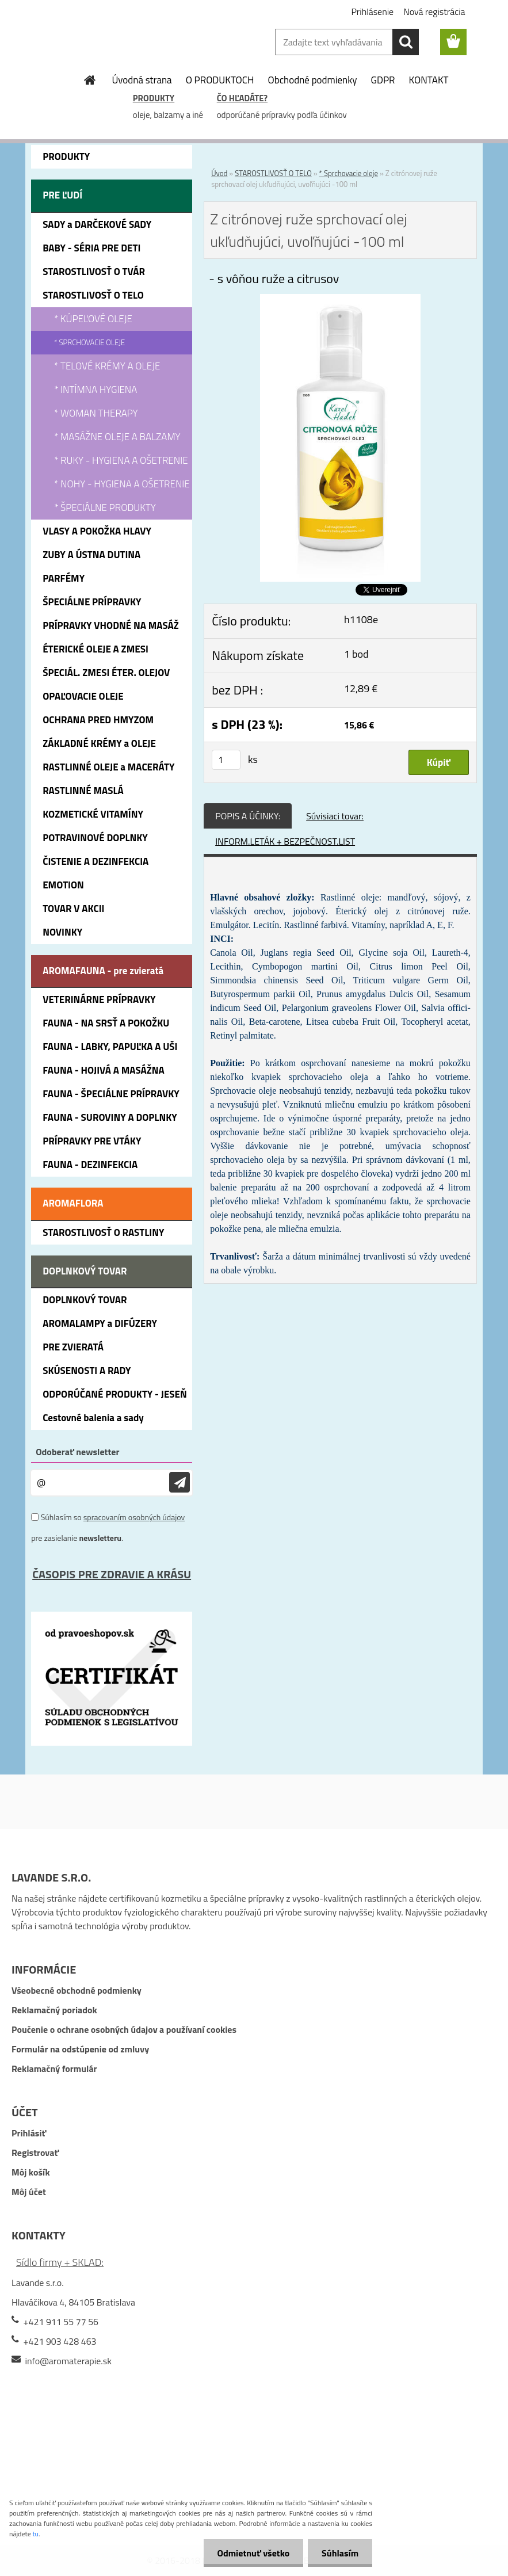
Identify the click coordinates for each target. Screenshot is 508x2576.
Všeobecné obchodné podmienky (77, 1990)
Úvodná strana (141, 79)
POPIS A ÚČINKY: (247, 816)
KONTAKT (429, 79)
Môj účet (29, 2192)
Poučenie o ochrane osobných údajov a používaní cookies (124, 2029)
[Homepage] (90, 80)
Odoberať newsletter (77, 1452)
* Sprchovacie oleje (348, 173)
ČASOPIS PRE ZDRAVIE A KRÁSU (111, 1574)
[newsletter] (179, 1482)
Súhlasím (339, 2553)
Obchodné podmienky (312, 79)
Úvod (219, 173)
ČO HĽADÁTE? (242, 98)
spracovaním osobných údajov (134, 1517)
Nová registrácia (434, 11)
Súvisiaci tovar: (335, 816)
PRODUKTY (153, 98)
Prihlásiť (29, 2133)
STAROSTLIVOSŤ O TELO (273, 173)
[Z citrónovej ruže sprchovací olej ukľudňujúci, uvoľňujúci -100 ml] (340, 301)
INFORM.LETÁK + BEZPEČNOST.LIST (285, 841)
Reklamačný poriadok (54, 2010)
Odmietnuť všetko (251, 2553)
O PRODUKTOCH (220, 79)
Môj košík (31, 2172)
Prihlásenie (372, 11)
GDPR (383, 79)
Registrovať (35, 2152)
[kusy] (226, 760)
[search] (405, 42)
